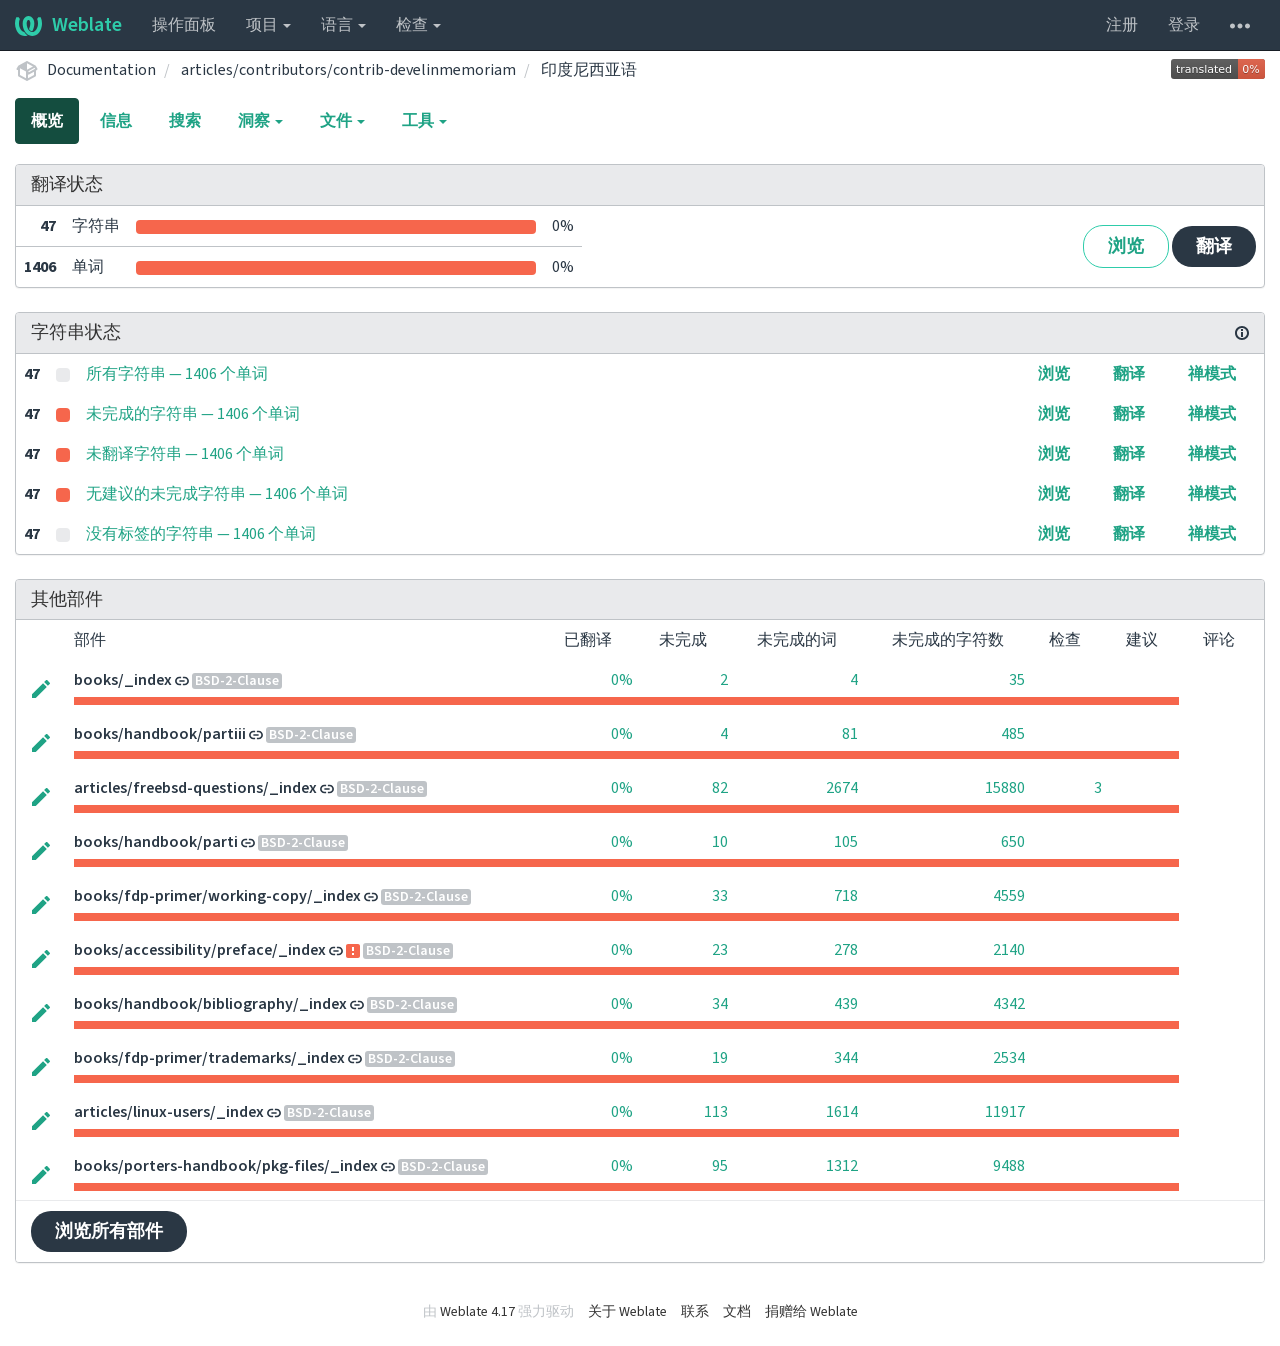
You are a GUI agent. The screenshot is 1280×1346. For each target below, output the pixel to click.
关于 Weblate (627, 1312)
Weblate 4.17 (477, 1312)
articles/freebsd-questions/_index (195, 788)
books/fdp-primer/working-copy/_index (217, 896)
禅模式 (1212, 374)
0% (622, 680)
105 (846, 842)
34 (720, 1004)
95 (720, 1166)
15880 (1005, 788)
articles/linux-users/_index (169, 1112)
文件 (342, 121)
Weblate (68, 25)
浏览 (1126, 246)
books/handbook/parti (156, 842)
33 (720, 896)
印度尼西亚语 (589, 70)
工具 (424, 121)
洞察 (260, 121)
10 (720, 842)
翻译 (1214, 246)
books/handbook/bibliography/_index (210, 1004)
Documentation (101, 70)
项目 (268, 25)
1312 (842, 1166)
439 (846, 1004)
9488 (1009, 1166)
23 (720, 950)
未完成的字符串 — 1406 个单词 (193, 414)
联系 (695, 1312)
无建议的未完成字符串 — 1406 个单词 (217, 494)
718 (846, 896)
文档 (737, 1312)
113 (716, 1112)
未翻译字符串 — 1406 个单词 (185, 454)
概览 (47, 121)
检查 (418, 25)
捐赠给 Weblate (811, 1312)
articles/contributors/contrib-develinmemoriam (348, 70)
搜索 (185, 121)
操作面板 (184, 25)
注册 (1122, 25)
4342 (1009, 1004)
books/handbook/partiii (160, 734)
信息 (116, 121)
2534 (1009, 1058)
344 (846, 1058)
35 (1017, 680)
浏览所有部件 (109, 1231)
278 (846, 950)
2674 (842, 788)
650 (1013, 842)
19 (720, 1058)
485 (1013, 734)
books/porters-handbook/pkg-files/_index (226, 1166)
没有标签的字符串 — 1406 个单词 (201, 534)
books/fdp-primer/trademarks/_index (209, 1058)
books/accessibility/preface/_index (200, 950)
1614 (842, 1112)
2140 (1009, 950)
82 (720, 788)
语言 (343, 25)
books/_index (123, 680)
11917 (1005, 1112)
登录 (1184, 25)
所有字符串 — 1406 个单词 (177, 374)
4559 (1009, 896)
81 (850, 734)
